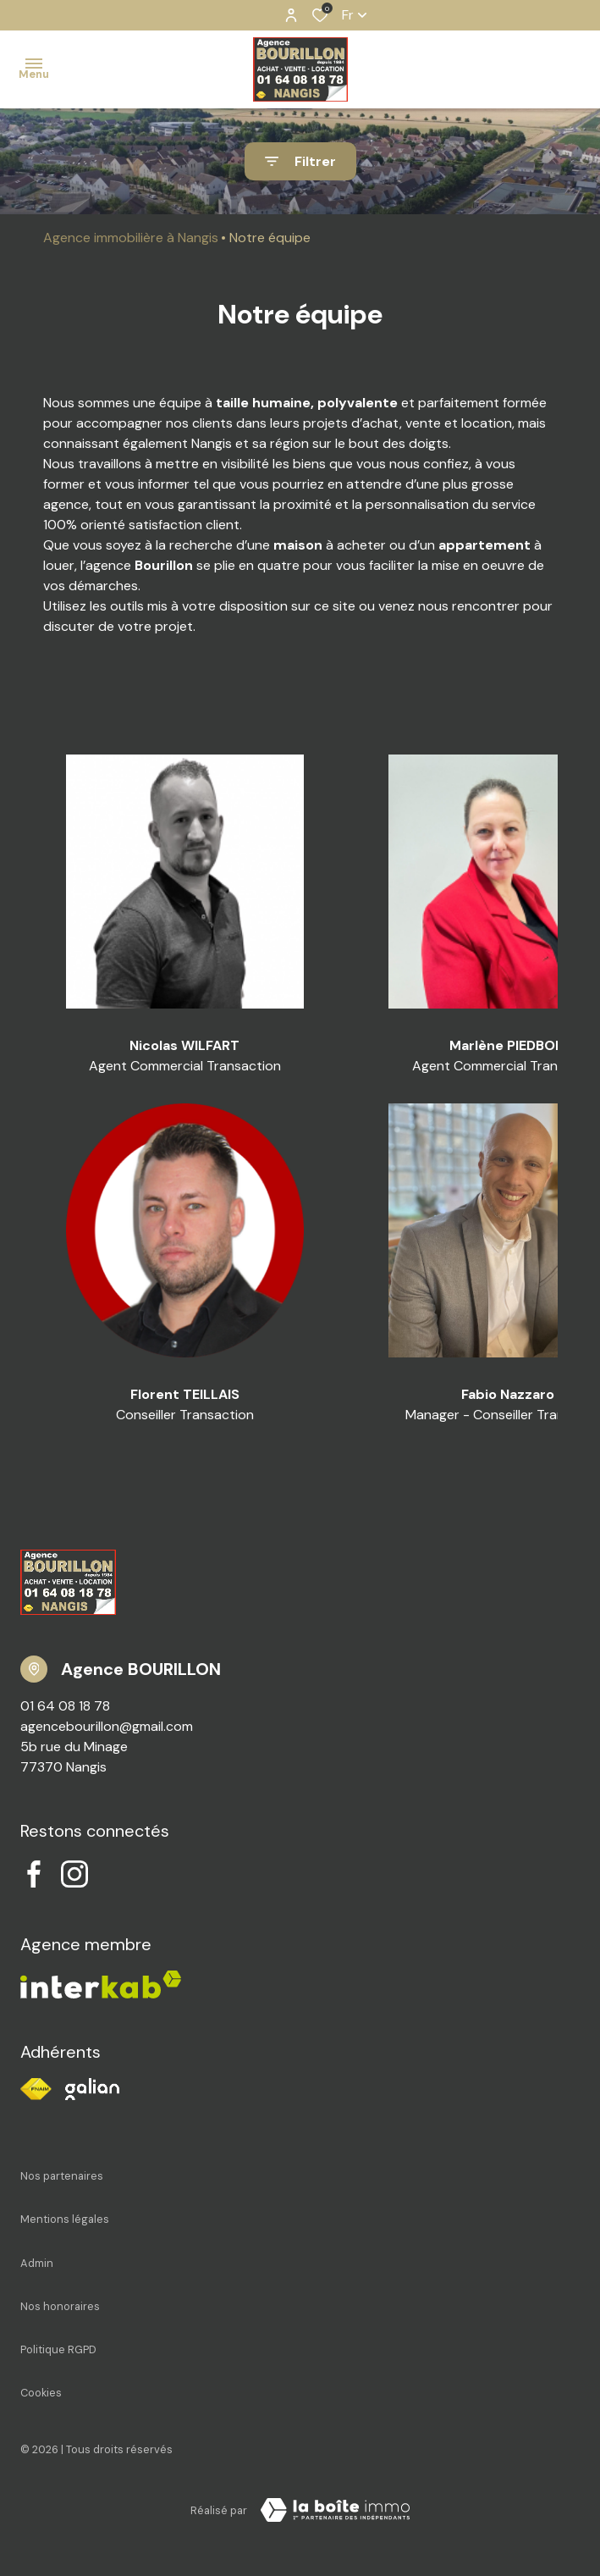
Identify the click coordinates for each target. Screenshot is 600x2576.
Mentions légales (64, 2219)
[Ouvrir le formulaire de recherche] (300, 161)
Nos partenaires (61, 2176)
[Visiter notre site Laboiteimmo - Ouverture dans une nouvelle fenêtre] (335, 2510)
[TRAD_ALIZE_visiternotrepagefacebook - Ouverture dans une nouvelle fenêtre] (33, 1874)
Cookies (41, 2392)
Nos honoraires (60, 2306)
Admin (36, 2263)
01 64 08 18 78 (65, 1706)
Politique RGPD (58, 2349)
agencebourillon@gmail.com (106, 1726)
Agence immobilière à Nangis (130, 237)
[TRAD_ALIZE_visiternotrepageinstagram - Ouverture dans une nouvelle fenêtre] (74, 1874)
